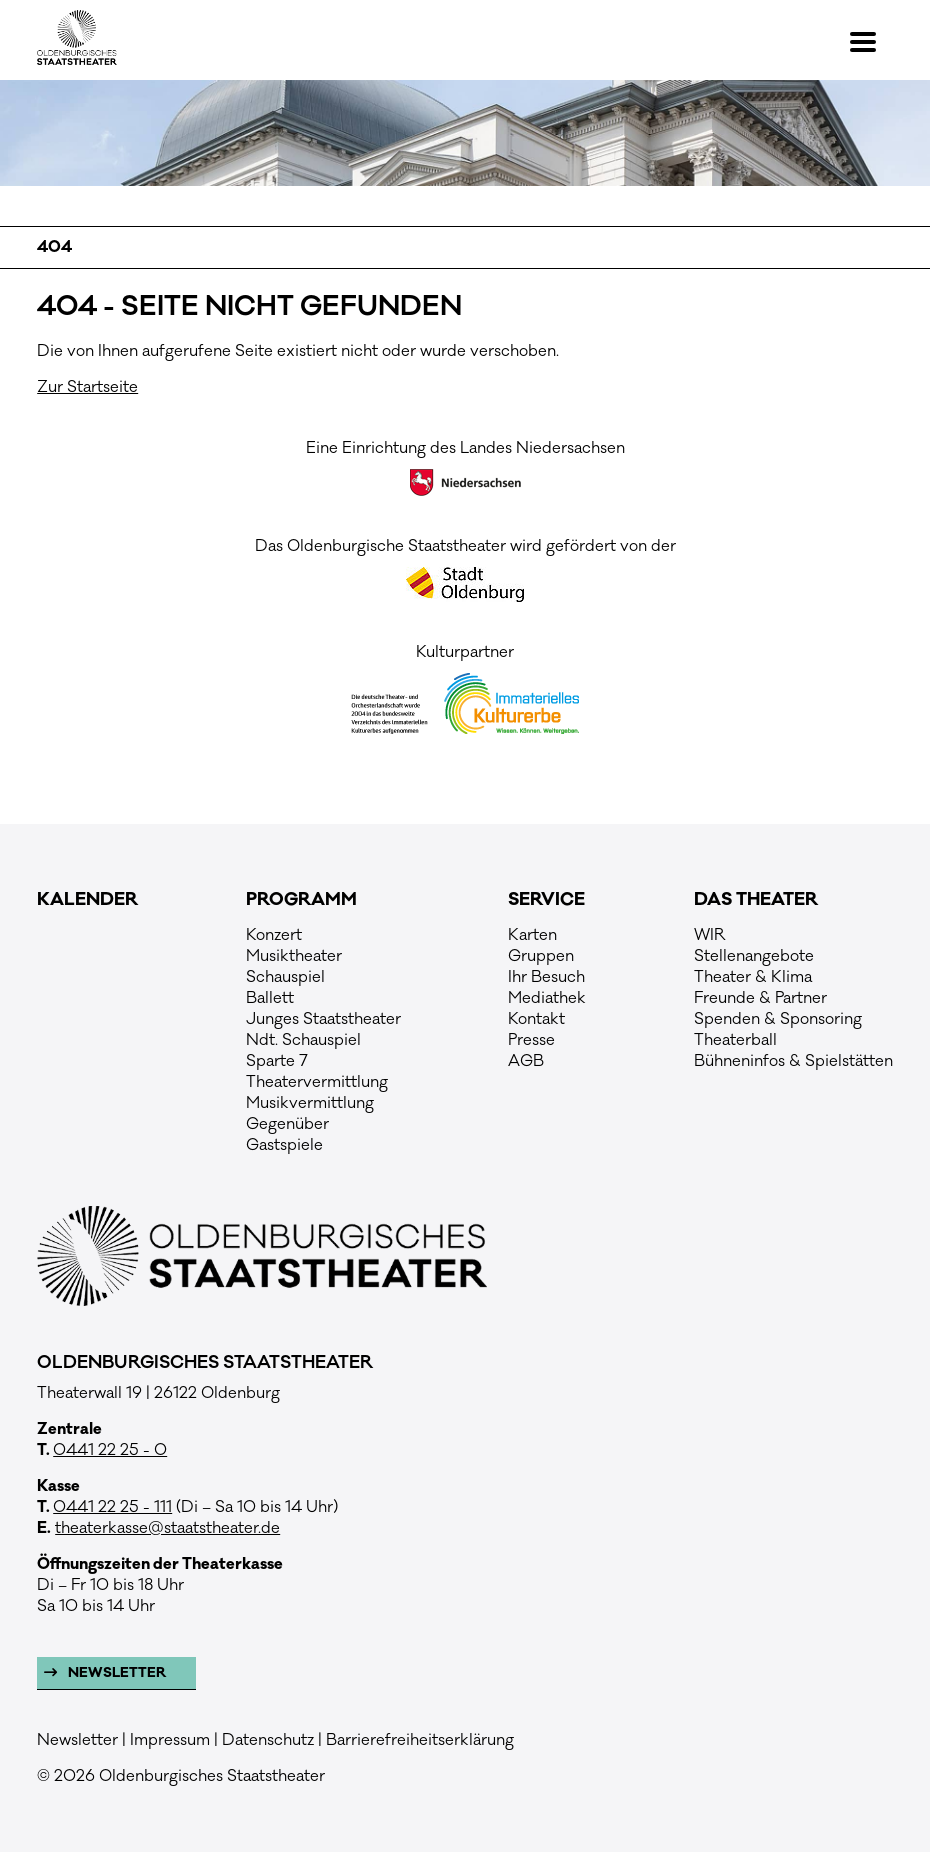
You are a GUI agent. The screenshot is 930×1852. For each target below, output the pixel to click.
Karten (532, 935)
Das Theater (756, 900)
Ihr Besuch (546, 977)
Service (546, 900)
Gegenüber (287, 1124)
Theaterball (735, 1040)
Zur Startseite (87, 387)
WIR (710, 935)
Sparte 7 (277, 1061)
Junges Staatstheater (323, 1019)
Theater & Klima (753, 977)
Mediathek (547, 998)
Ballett (270, 998)
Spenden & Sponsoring (778, 1019)
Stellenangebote (754, 956)
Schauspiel (285, 977)
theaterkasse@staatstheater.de (167, 1528)
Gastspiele (284, 1145)
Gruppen (541, 956)
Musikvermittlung (310, 1103)
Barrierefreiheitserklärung (420, 1740)
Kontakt (536, 1019)
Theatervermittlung (317, 1082)
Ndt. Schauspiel (303, 1040)
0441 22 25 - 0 (110, 1450)
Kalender (87, 900)
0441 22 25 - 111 (112, 1507)
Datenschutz (268, 1740)
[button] (871, 42)
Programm (301, 900)
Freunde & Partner (760, 998)
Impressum (170, 1740)
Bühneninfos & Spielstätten (793, 1061)
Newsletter (115, 1673)
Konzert (274, 935)
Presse (531, 1040)
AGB (526, 1061)
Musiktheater (294, 956)
